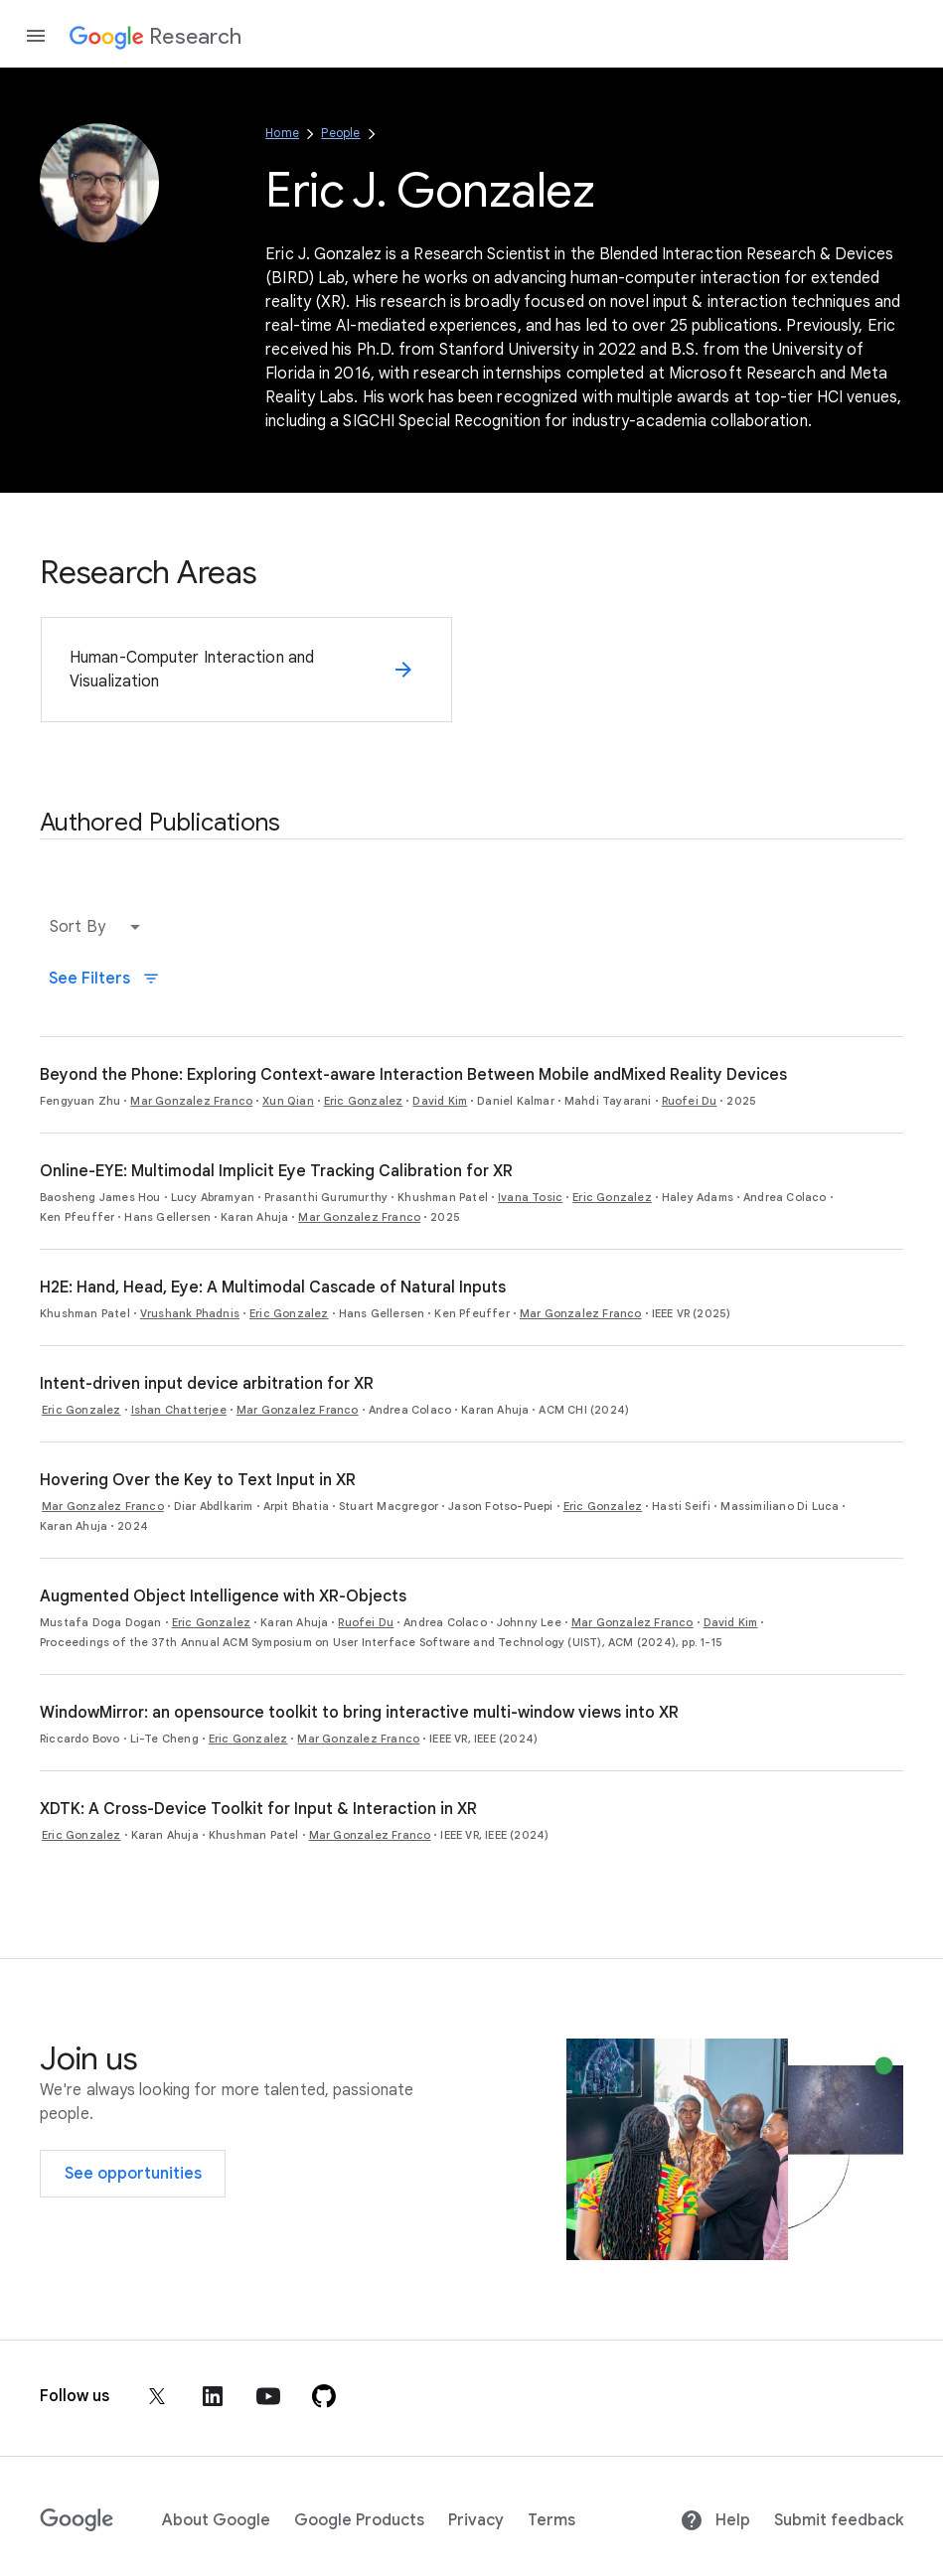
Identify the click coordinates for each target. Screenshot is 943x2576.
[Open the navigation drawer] (36, 36)
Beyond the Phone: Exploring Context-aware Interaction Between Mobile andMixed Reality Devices (413, 1075)
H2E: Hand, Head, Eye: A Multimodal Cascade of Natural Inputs (273, 1287)
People (340, 132)
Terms (551, 2520)
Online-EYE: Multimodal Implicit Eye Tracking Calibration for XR (276, 1171)
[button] (99, 927)
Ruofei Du (689, 1101)
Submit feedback (838, 2520)
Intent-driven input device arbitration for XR (207, 1384)
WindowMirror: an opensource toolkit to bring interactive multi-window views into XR (359, 1713)
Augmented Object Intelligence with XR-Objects (223, 1596)
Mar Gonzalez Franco (191, 1101)
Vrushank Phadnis (189, 1313)
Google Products (359, 2520)
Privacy (476, 2520)
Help (715, 2520)
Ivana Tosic (530, 1197)
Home (282, 132)
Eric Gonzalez (363, 1101)
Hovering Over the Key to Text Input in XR (198, 1480)
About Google (216, 2520)
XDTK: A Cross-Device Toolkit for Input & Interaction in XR (258, 1809)
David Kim (439, 1101)
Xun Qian (288, 1101)
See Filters (104, 978)
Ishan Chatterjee (179, 1410)
